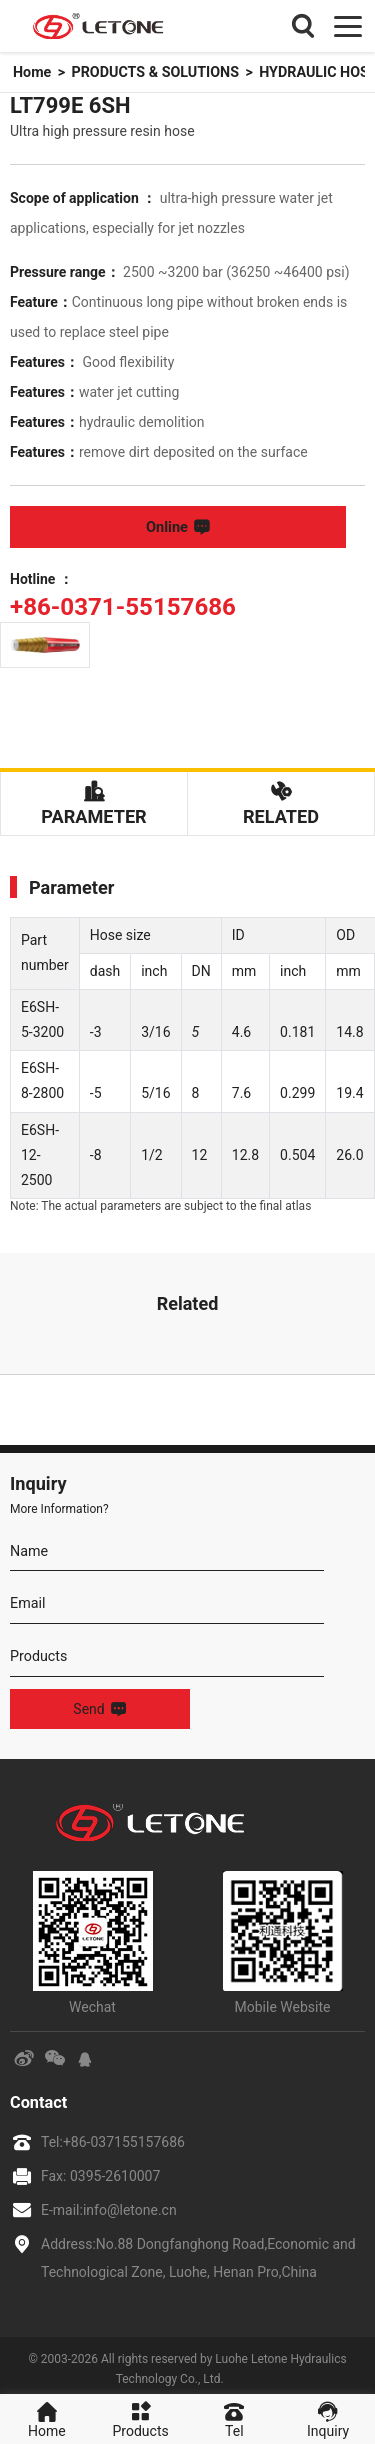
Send (99, 1703)
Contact (38, 2096)
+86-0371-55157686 (113, 603)
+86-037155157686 (124, 2135)
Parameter (93, 797)
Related (280, 797)
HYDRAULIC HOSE (312, 72)
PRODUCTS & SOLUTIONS (153, 72)
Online (187, 526)
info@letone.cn (130, 2203)
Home (31, 72)
